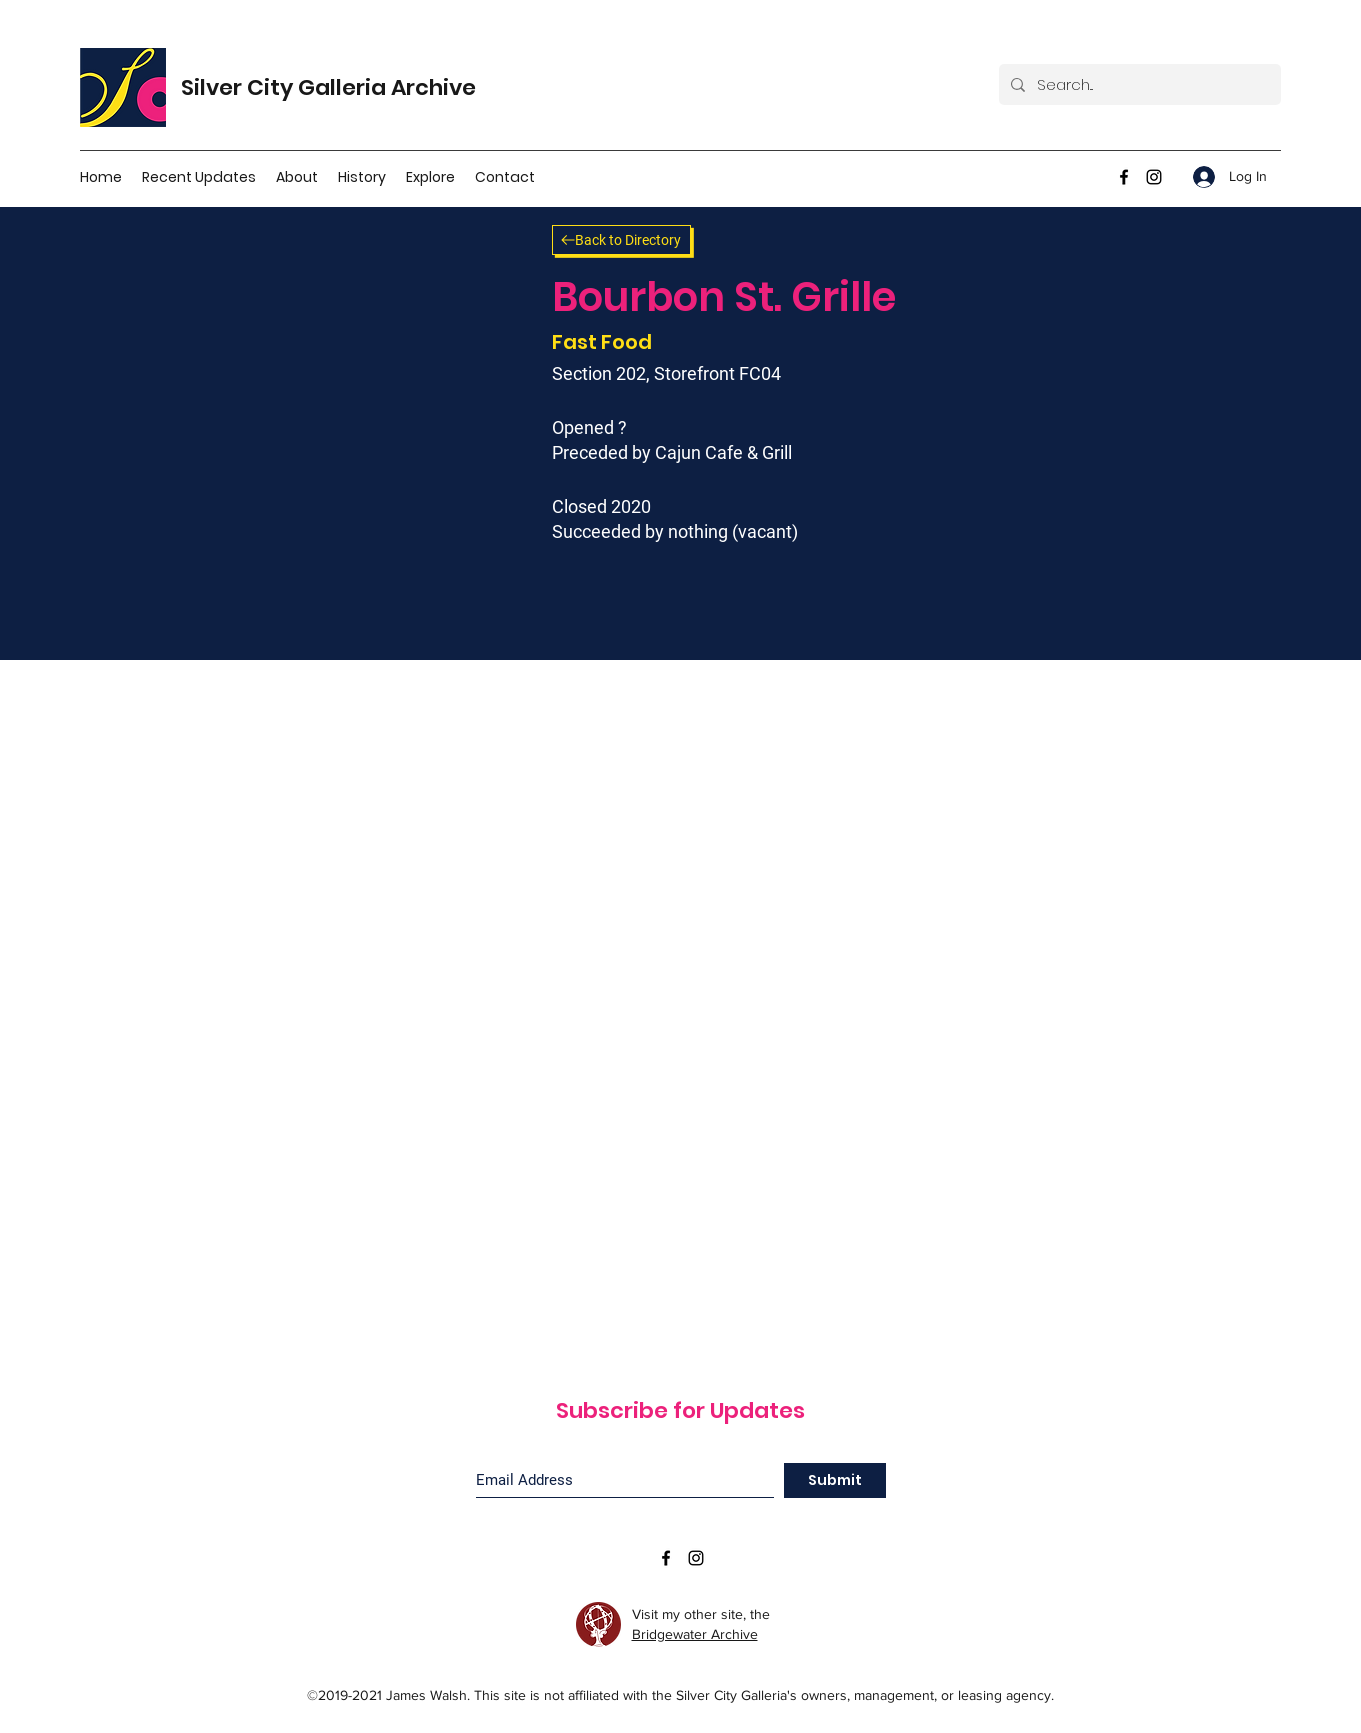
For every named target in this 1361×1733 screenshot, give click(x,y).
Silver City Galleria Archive (328, 87)
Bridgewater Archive (695, 1634)
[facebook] (1124, 177)
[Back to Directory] (621, 240)
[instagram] (1154, 177)
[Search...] (1138, 84)
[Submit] (835, 1480)
